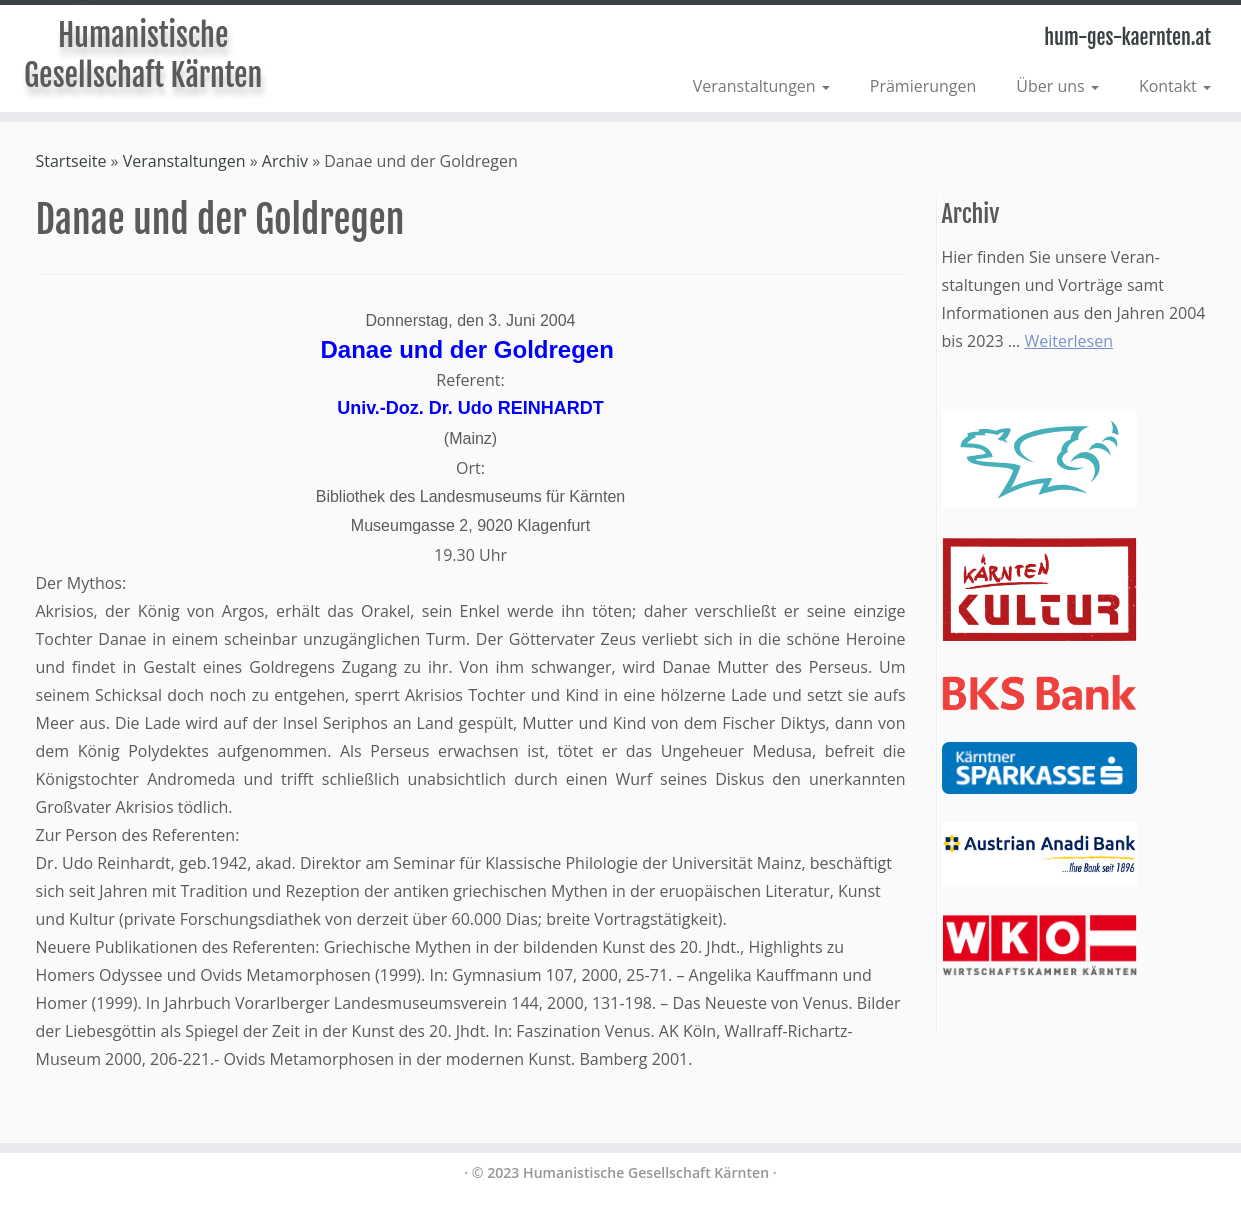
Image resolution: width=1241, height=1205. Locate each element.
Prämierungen (923, 86)
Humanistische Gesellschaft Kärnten (143, 55)
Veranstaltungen (761, 86)
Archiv (285, 161)
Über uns (1057, 86)
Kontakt (1175, 86)
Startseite (71, 161)
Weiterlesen (1068, 341)
